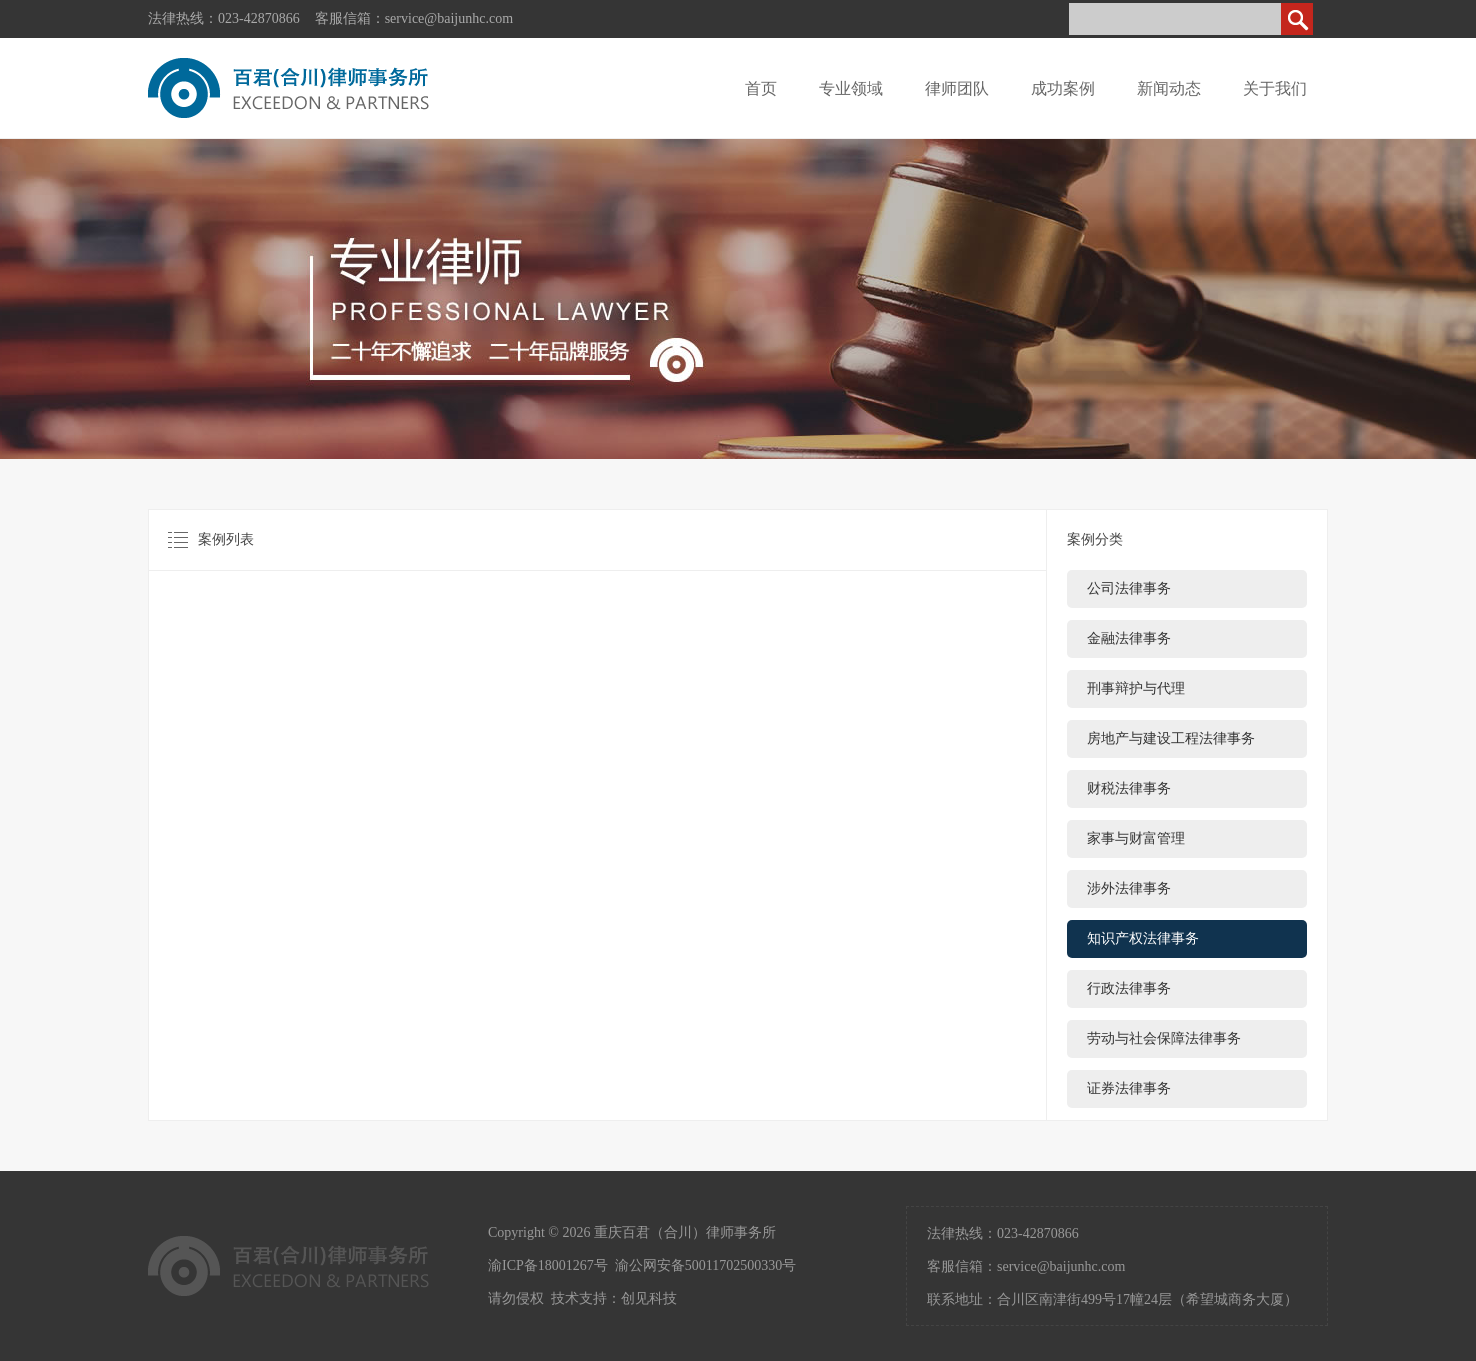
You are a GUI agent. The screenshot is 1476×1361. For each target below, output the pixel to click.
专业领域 (851, 88)
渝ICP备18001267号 (548, 1265)
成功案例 (1063, 88)
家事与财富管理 (1136, 838)
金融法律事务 (1129, 638)
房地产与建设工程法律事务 (1171, 738)
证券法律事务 (1129, 1088)
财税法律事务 (1129, 788)
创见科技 (649, 1298)
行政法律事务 (1129, 988)
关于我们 (1275, 88)
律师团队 (957, 88)
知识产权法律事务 (1143, 938)
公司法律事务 (1129, 588)
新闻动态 (1169, 88)
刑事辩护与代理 (1136, 688)
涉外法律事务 (1129, 888)
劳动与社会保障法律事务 (1164, 1038)
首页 (761, 88)
